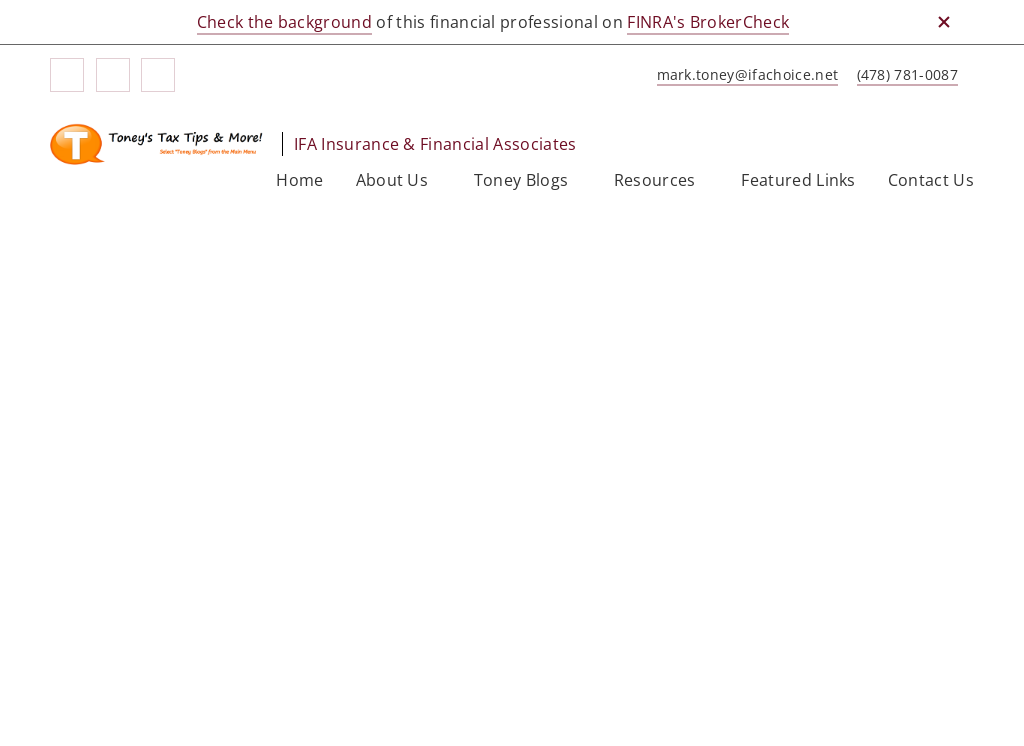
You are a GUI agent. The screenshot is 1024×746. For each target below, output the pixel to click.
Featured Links (798, 180)
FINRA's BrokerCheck (708, 22)
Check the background (284, 22)
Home (299, 180)
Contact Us (931, 180)
